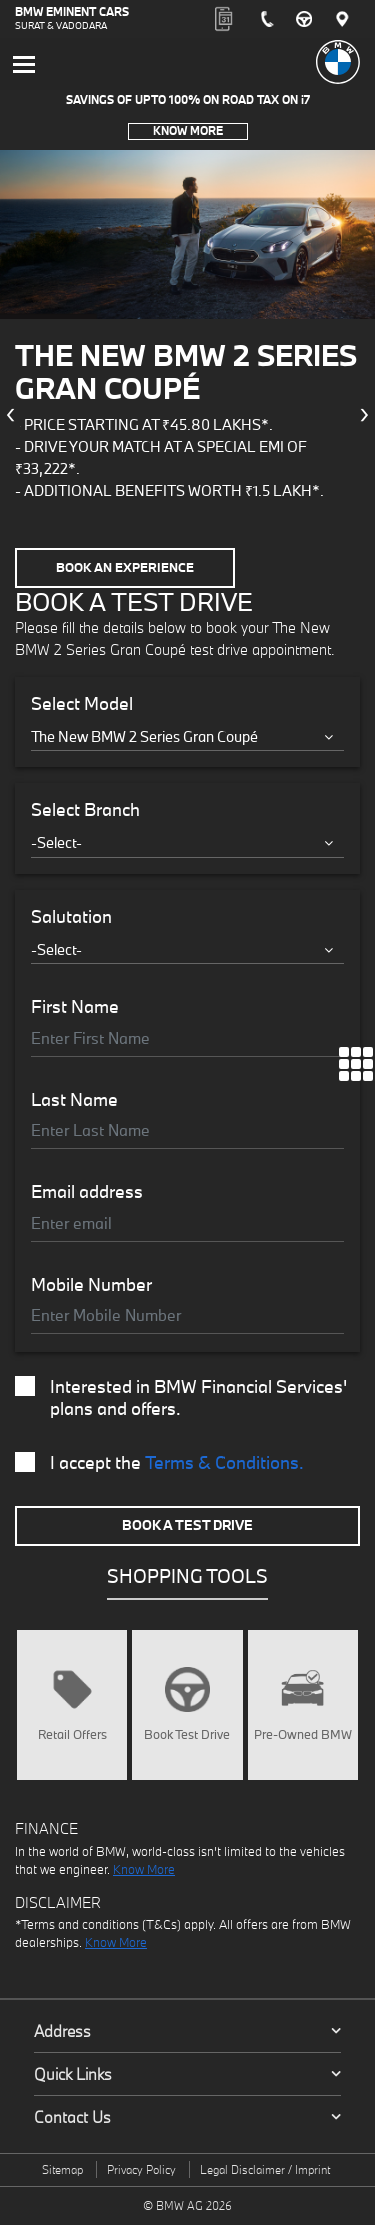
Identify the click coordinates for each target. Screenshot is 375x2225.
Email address (87, 1192)
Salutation (71, 917)
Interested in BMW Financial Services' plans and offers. (181, 1398)
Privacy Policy (141, 2169)
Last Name (74, 1100)
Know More (188, 130)
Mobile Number (91, 1285)
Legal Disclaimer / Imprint (265, 2169)
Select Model (82, 704)
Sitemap (62, 2169)
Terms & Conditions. (224, 1462)
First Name (75, 1007)
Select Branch (85, 810)
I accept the (159, 1463)
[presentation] (10, 415)
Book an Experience (125, 567)
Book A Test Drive (187, 1525)
